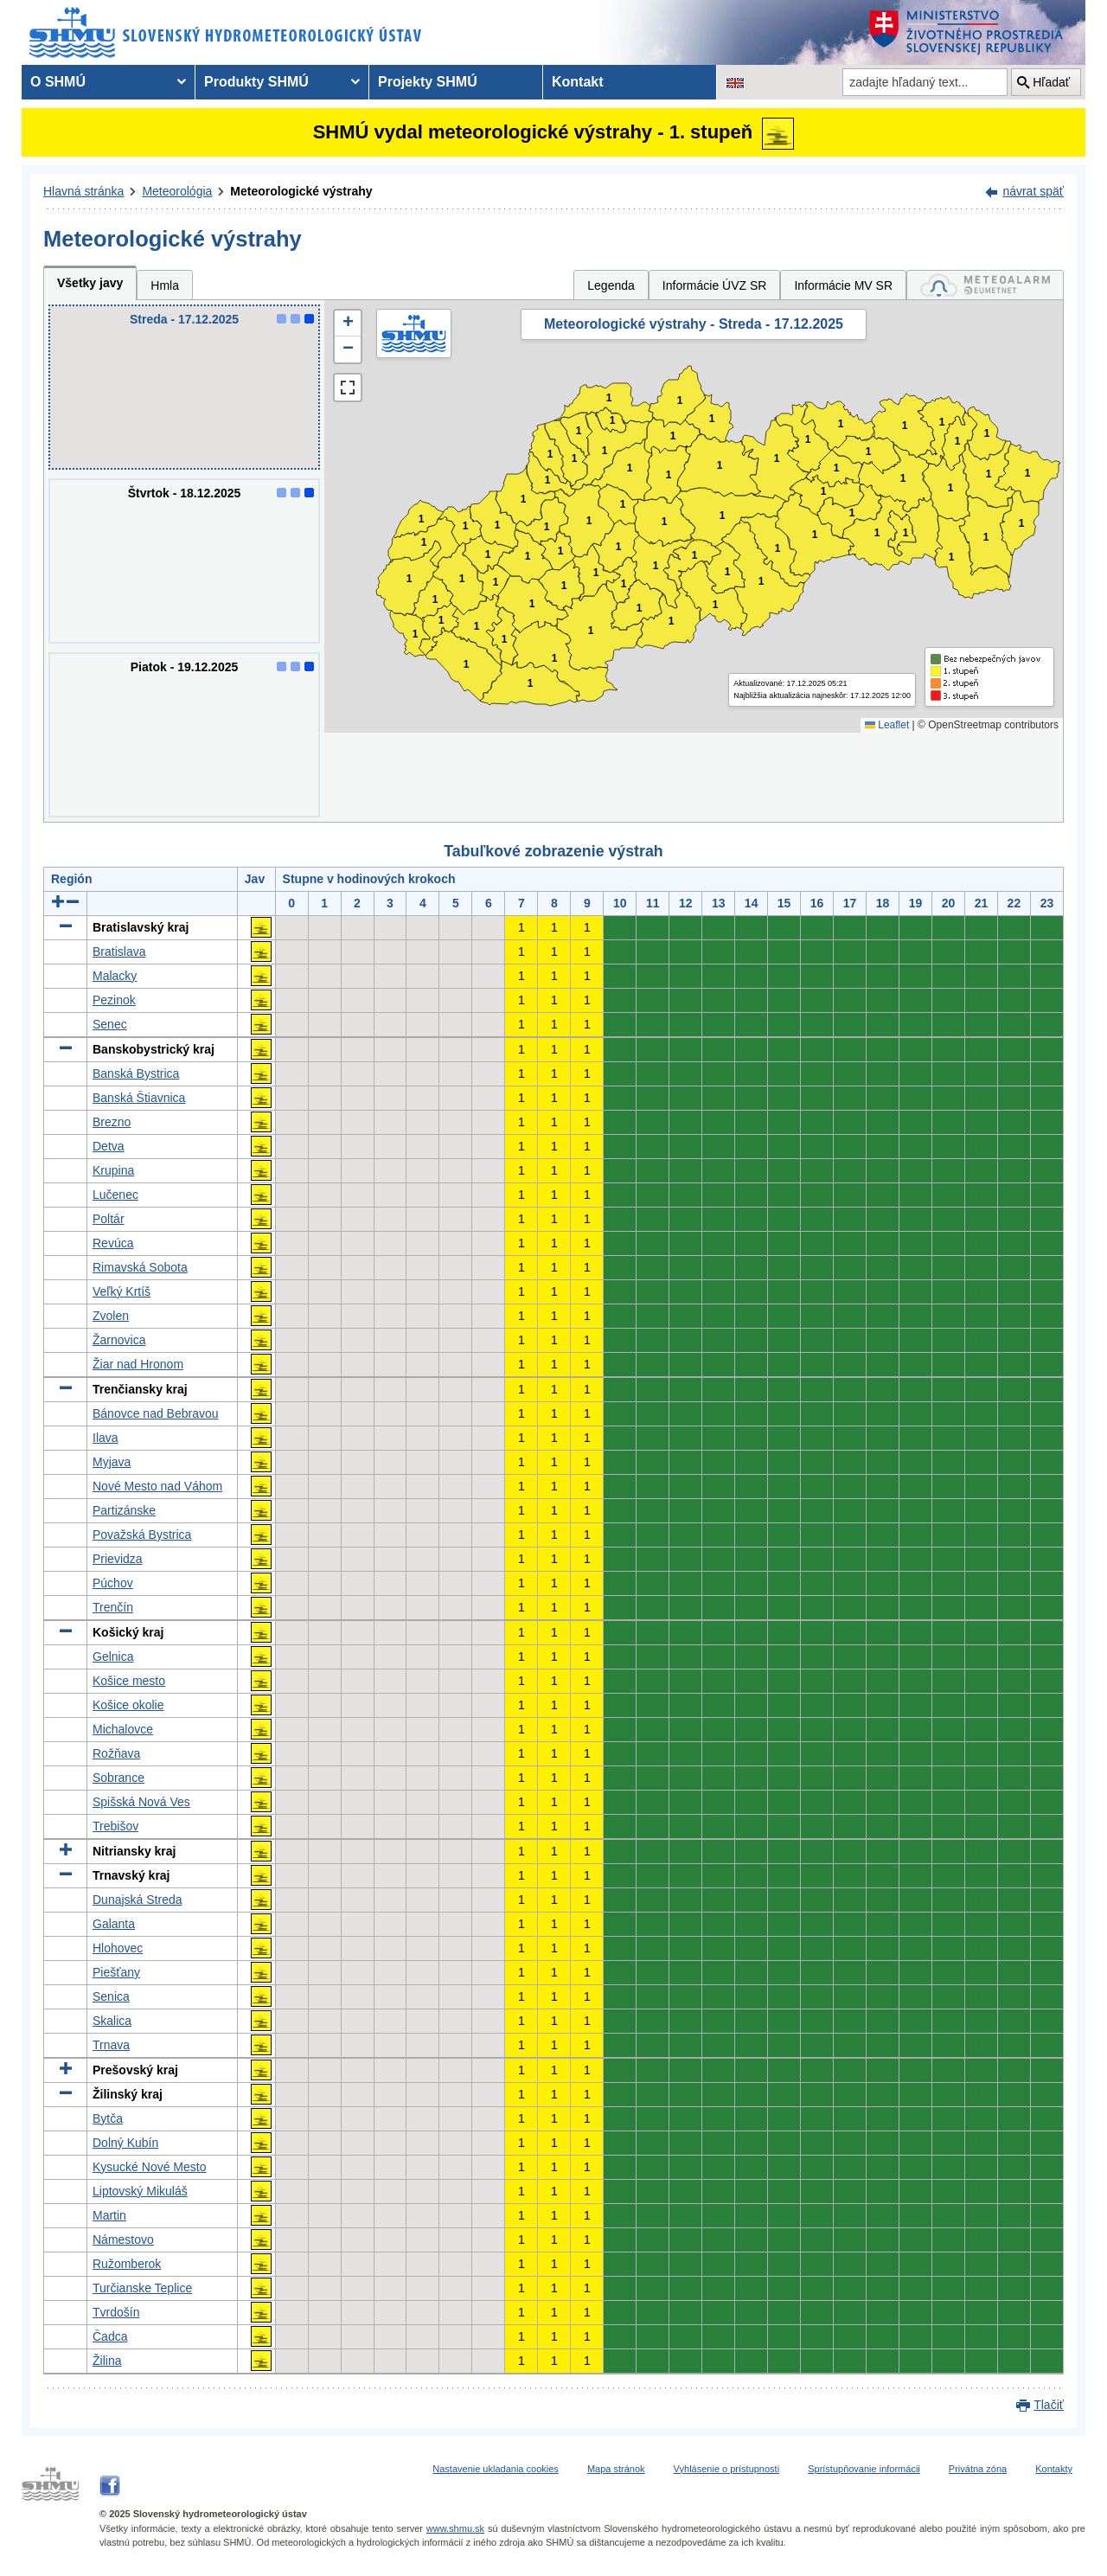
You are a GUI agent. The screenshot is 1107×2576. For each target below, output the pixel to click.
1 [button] (416, 634)
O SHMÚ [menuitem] (58, 81)
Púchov (113, 1583)
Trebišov (115, 1826)
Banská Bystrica (136, 1073)
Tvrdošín (116, 2312)
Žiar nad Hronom (138, 1364)
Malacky (115, 976)
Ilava (105, 1438)
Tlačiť (1048, 2405)
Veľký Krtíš (121, 1291)
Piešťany (116, 1972)
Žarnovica (119, 1340)
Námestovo (123, 2239)
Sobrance (118, 1778)
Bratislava (119, 951)
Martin (109, 2215)
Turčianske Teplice (142, 2288)
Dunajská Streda (137, 1899)
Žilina (107, 2361)
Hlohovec (118, 1948)
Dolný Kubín (125, 2143)
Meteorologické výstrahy (301, 191)
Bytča (108, 2118)
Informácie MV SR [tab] (843, 285)
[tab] (985, 285)
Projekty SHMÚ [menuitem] (427, 81)
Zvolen (111, 1316)
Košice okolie (128, 1705)
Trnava (111, 2045)
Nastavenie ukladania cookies (495, 2469)
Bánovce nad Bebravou (156, 1413)
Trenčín (113, 1607)
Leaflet (887, 725)
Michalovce (123, 1729)
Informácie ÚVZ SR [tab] (714, 285)
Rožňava (116, 1753)
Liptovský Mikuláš (140, 2191)
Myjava (112, 1462)
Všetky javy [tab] (90, 283)
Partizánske (124, 1510)
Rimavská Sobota (140, 1267)
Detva (109, 1146)
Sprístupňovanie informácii (864, 2469)
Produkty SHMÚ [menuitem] (256, 81)
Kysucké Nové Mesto (150, 2167)
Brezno (112, 1122)
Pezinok (114, 1000)
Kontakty (1053, 2469)
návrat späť (1033, 191)
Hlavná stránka (83, 191)
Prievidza (118, 1559)
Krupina (113, 1170)
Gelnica (113, 1656)
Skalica (112, 2021)
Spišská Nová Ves (141, 1802)
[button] (348, 323)
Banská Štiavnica (139, 1098)
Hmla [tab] (164, 285)
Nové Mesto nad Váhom (157, 1486)
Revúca (113, 1243)
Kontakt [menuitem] (578, 81)
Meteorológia (177, 191)
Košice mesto (129, 1681)
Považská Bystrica (142, 1534)
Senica (111, 1996)
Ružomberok (127, 2264)
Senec (110, 1024)
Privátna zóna (978, 2469)
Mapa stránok (616, 2469)
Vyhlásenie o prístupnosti (727, 2469)
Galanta (114, 1924)
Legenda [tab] (611, 285)
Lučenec (115, 1194)
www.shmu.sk (455, 2528)
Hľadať (1051, 82)
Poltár (109, 1219)
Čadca (110, 2336)
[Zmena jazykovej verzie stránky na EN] (735, 82)
